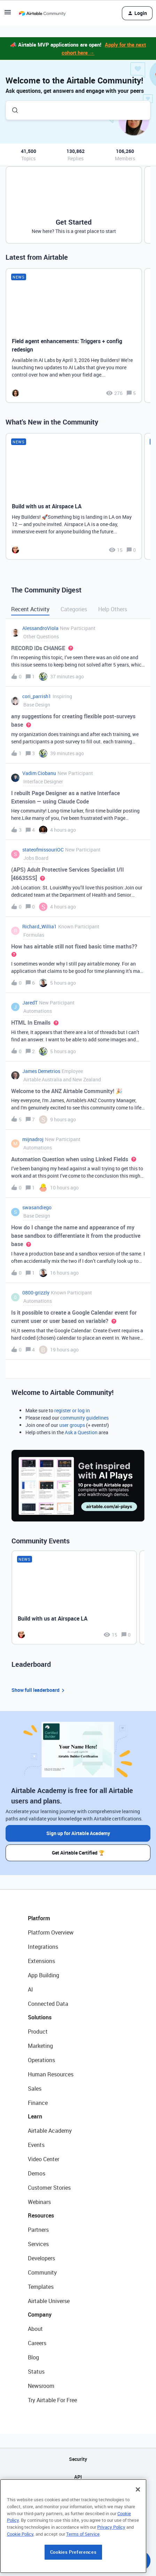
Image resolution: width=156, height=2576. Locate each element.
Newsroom (41, 2386)
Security (78, 2459)
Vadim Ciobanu (39, 773)
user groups (72, 1425)
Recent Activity (30, 609)
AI (30, 1989)
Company (40, 2314)
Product (38, 2031)
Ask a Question (81, 1432)
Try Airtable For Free (52, 2400)
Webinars (39, 2202)
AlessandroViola (40, 628)
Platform (39, 1918)
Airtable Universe (49, 2301)
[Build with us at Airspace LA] (74, 496)
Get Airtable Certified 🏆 (78, 1852)
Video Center (43, 2159)
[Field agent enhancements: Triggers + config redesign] (74, 335)
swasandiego (37, 1207)
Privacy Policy (111, 2569)
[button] (7, 14)
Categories (74, 609)
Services (38, 2244)
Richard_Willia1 (39, 926)
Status (36, 2371)
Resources (41, 2215)
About (35, 2329)
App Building (43, 1975)
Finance (38, 2103)
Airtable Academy (50, 2130)
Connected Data (48, 2004)
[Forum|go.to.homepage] (42, 13)
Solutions (40, 2017)
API (78, 2476)
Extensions (41, 1961)
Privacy (78, 2512)
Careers (37, 2343)
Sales (34, 2088)
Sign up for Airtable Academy (78, 1833)
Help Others (112, 609)
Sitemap (78, 2494)
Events (36, 2145)
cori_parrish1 (36, 696)
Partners (38, 2230)
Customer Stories (49, 2187)
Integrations (43, 1947)
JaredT (30, 1002)
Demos (36, 2173)
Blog (33, 2357)
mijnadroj (33, 1139)
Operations (41, 2060)
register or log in (72, 1410)
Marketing (40, 2046)
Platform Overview (50, 1932)
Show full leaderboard (39, 1690)
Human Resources (50, 2074)
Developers (41, 2258)
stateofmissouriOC (43, 849)
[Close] (138, 2531)
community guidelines (84, 1417)
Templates (41, 2287)
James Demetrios (41, 1071)
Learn (35, 2116)
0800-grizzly (35, 1292)
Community (42, 2272)
